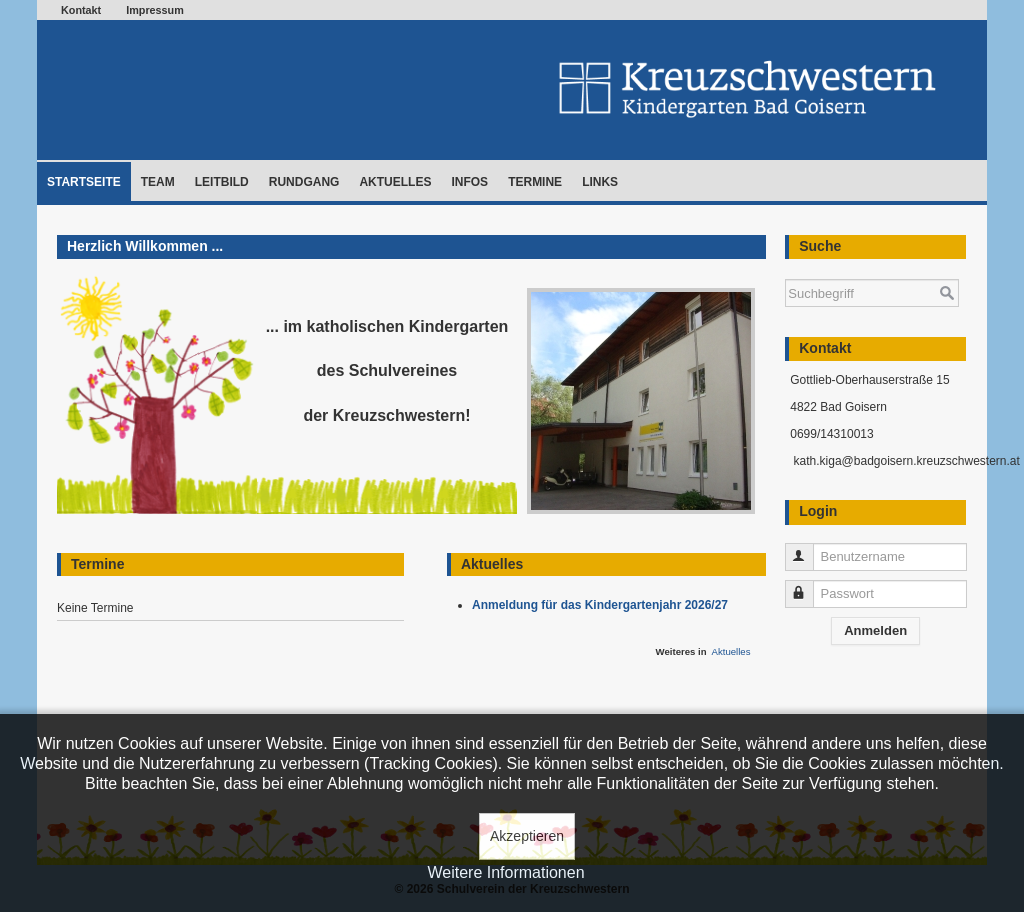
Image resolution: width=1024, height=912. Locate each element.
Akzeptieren (527, 836)
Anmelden (875, 630)
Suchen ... (785, 269)
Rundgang (304, 182)
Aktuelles (395, 182)
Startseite (84, 182)
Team (158, 182)
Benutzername (808, 548)
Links (600, 182)
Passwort (808, 585)
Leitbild (222, 182)
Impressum (155, 10)
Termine (535, 182)
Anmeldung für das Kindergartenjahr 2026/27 (603, 605)
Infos (469, 182)
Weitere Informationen (505, 872)
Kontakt (81, 10)
